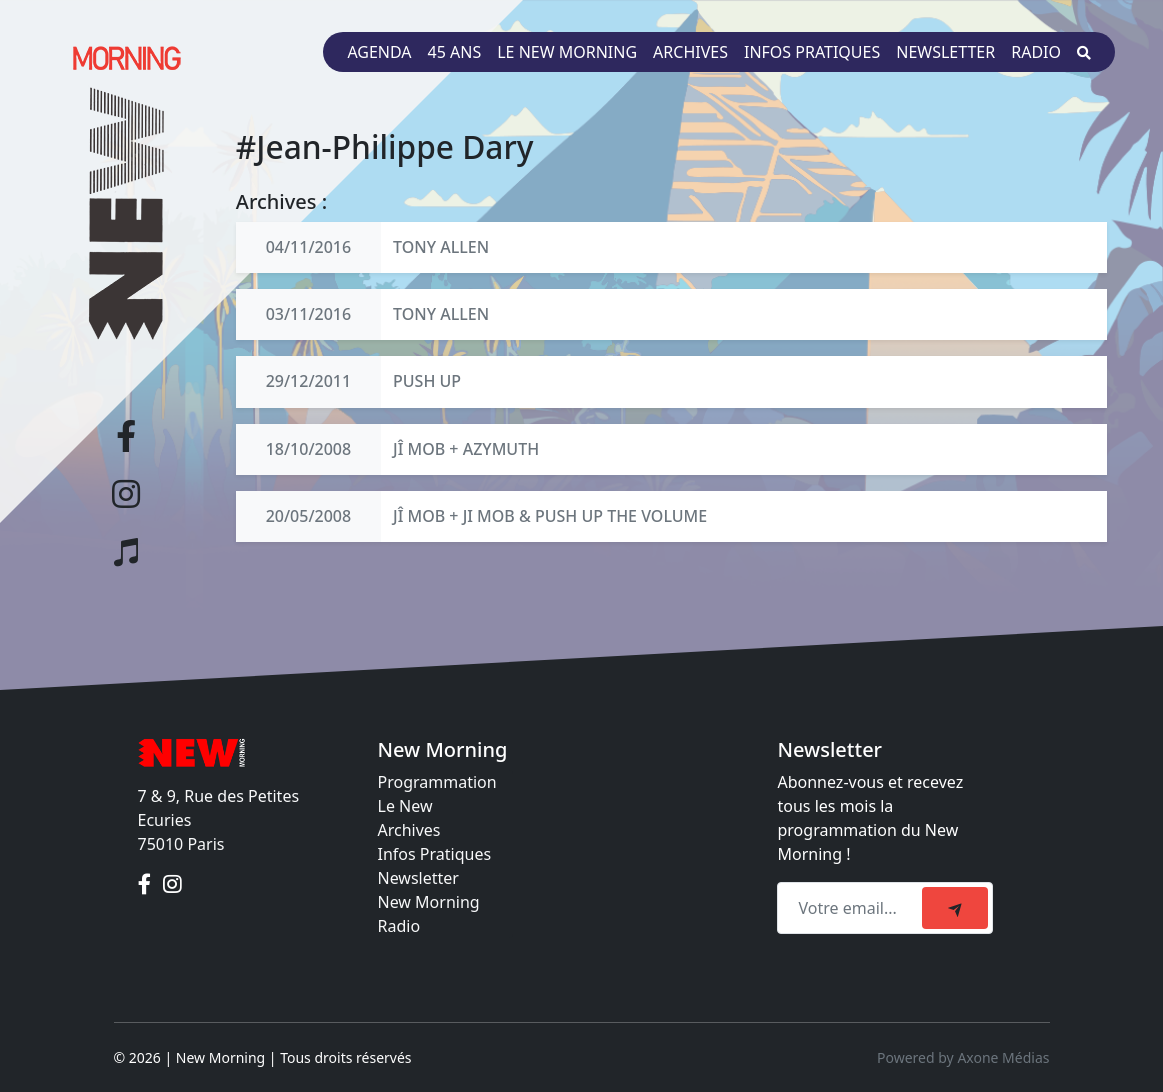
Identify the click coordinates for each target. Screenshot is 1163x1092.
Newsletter (945, 52)
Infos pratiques (812, 52)
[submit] (955, 908)
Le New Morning (567, 52)
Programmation (437, 782)
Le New (405, 806)
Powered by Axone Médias (963, 1057)
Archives (690, 52)
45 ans (455, 52)
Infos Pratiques (435, 854)
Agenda (379, 52)
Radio (1036, 52)
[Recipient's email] (852, 908)
